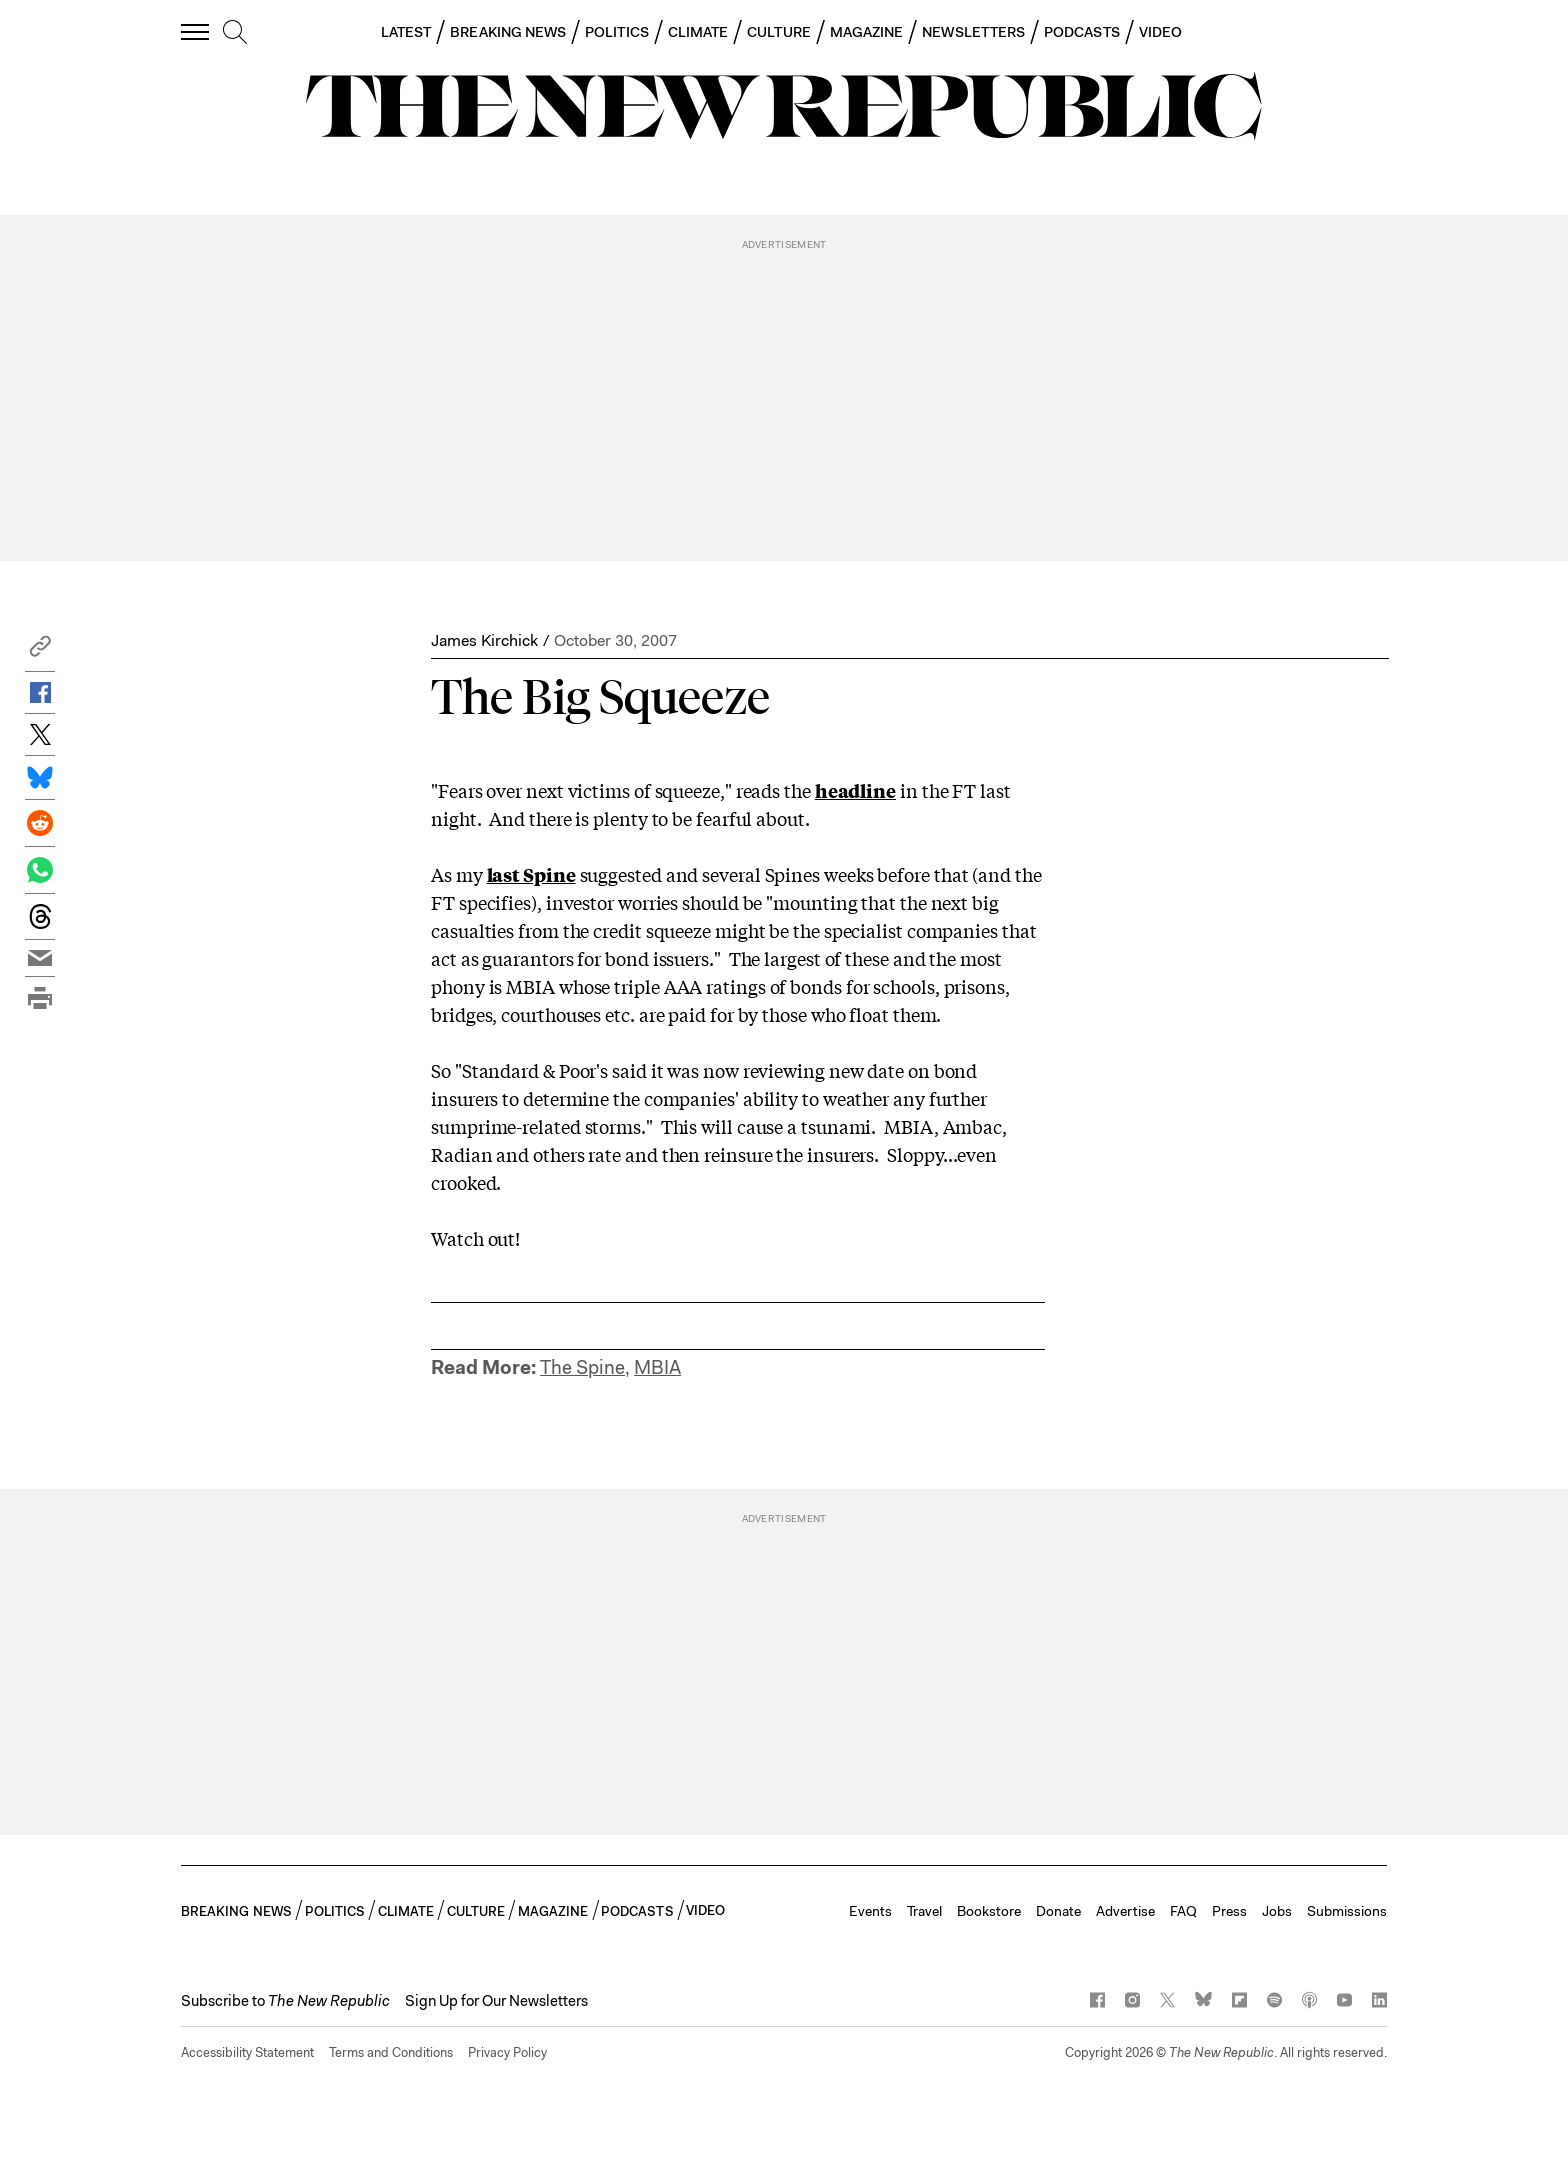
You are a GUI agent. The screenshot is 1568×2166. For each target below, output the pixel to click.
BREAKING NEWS (508, 32)
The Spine (582, 1367)
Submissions (1347, 1911)
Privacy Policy (507, 2052)
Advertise (1125, 1911)
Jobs (1277, 1911)
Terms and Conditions (391, 2052)
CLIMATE (698, 32)
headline (855, 790)
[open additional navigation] (196, 31)
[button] (40, 651)
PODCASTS (1082, 32)
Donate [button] (1058, 1911)
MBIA (657, 1367)
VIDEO (1160, 32)
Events (870, 1911)
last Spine (531, 874)
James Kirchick (484, 640)
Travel (924, 1911)
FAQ (1183, 1911)
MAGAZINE (867, 32)
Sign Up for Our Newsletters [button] (496, 2001)
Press (1229, 1911)
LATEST (406, 32)
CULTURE (779, 32)
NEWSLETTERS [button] (973, 32)
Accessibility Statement (247, 2052)
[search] (235, 33)
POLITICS (617, 32)
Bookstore (989, 1911)
